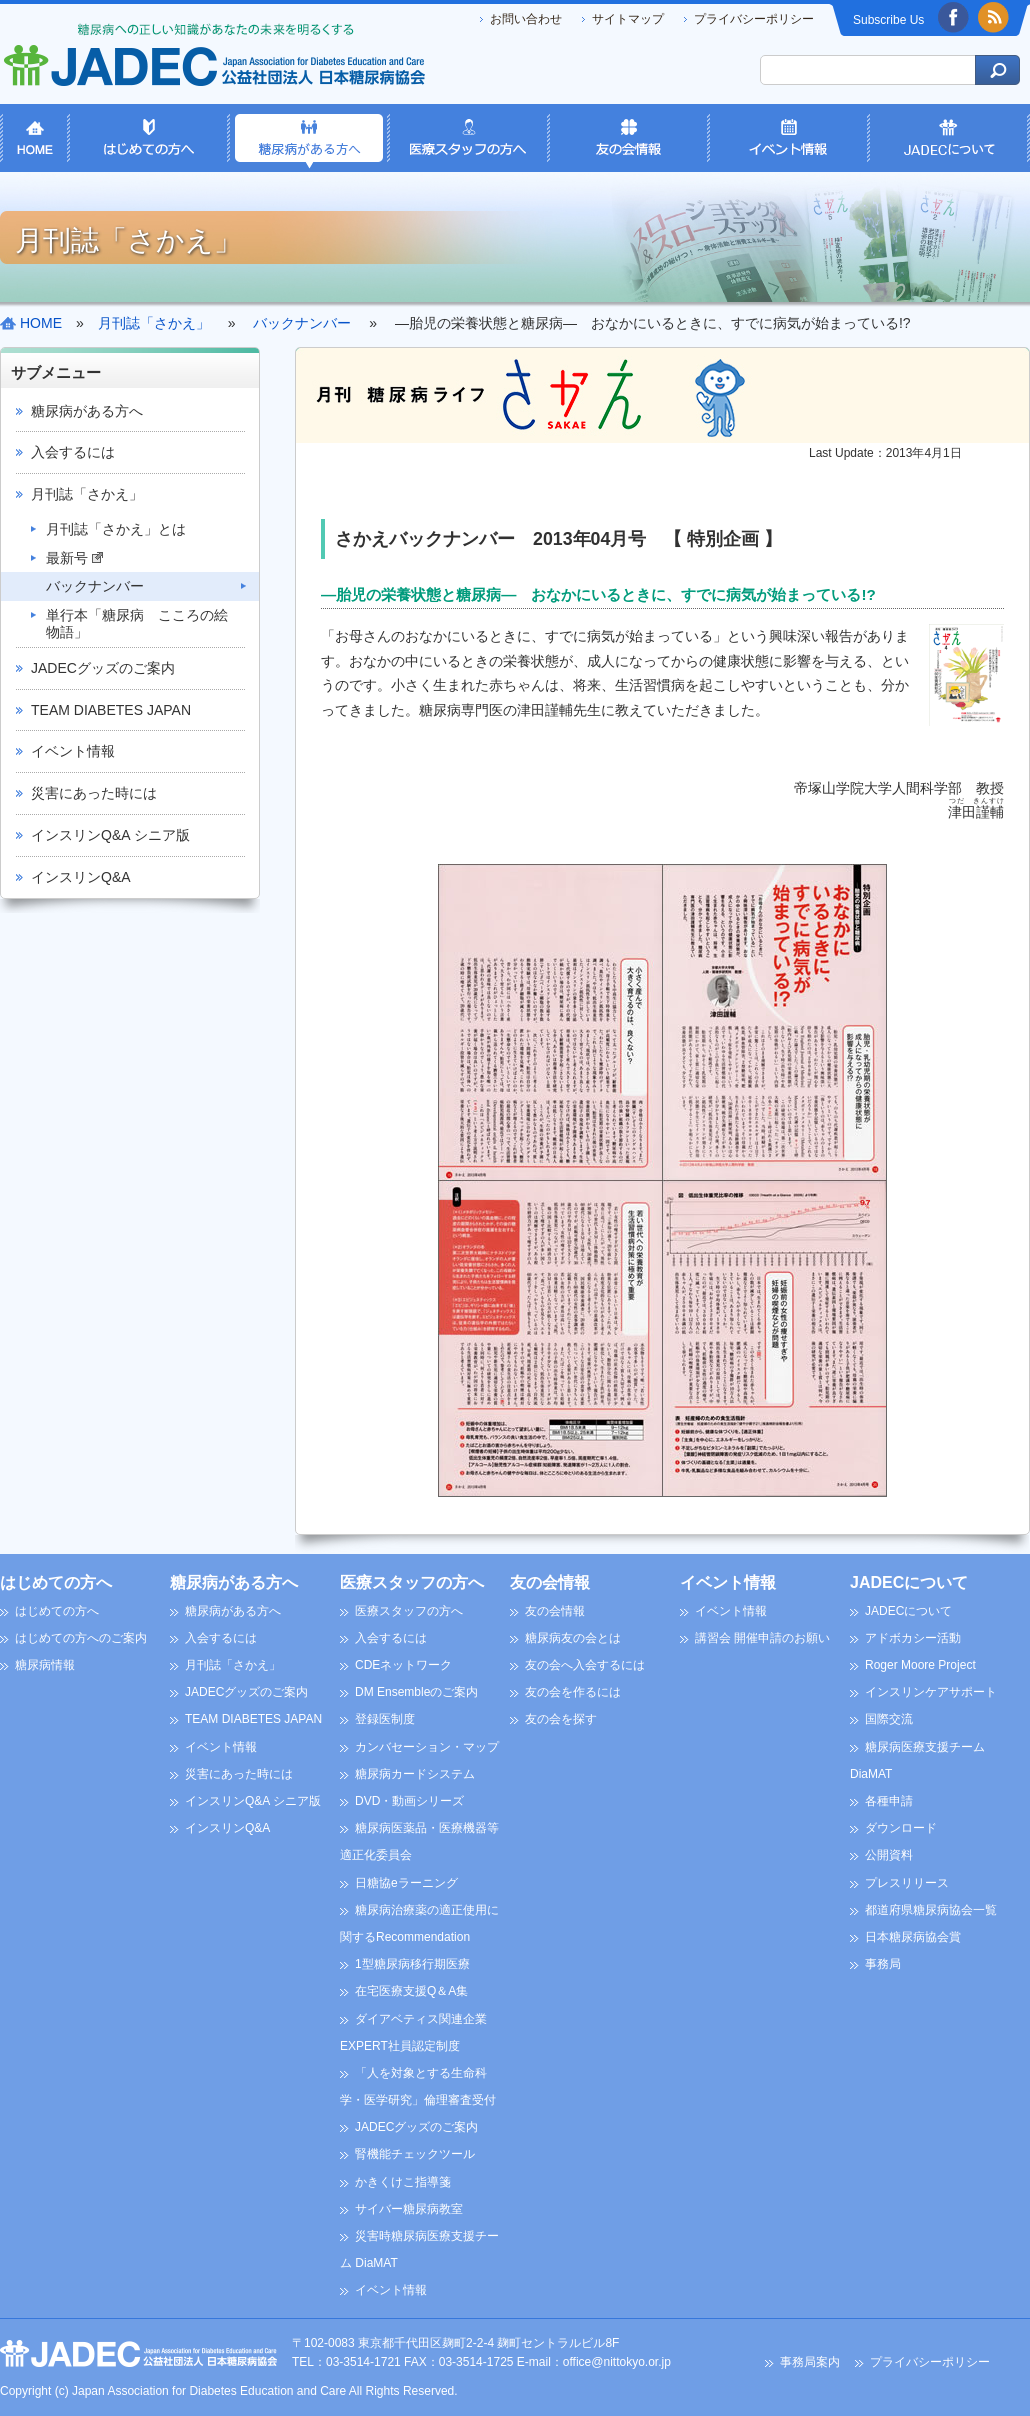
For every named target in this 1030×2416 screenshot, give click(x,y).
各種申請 (889, 1801)
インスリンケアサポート (931, 1692)
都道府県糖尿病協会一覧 (931, 1910)
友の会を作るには (573, 1692)
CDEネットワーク (403, 1665)
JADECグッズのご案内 (103, 668)
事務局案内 (810, 2362)
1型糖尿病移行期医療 (412, 1964)
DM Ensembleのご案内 (416, 1692)
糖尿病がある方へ (87, 411)
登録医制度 (385, 1719)
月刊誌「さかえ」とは (116, 529)
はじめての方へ (56, 1582)
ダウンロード (901, 1828)
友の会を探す (561, 1719)
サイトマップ (628, 19)
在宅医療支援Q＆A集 (411, 1991)
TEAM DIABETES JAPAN (111, 710)
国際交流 (889, 1719)
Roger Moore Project (920, 1665)
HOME (41, 323)
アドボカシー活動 (913, 1638)
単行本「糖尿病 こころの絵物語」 (137, 623)
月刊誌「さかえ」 (87, 494)
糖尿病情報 (45, 1665)
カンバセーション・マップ (427, 1747)
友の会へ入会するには (585, 1665)
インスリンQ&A (81, 877)
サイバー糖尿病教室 (409, 2209)
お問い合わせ (526, 19)
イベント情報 (73, 751)
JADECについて (909, 1582)
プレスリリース (907, 1883)
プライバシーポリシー (754, 19)
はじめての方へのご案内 (81, 1638)
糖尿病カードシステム (415, 1774)
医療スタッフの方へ (412, 1582)
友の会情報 (550, 1582)
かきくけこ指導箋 (403, 2182)
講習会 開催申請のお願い (762, 1638)
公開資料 (889, 1855)
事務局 (883, 1964)
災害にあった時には (94, 793)
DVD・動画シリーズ (409, 1801)
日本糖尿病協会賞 (913, 1937)
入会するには (73, 452)
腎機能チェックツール (415, 2154)
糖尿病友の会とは (573, 1638)
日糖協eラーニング (406, 1883)
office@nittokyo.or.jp (617, 2362)
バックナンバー (95, 586)
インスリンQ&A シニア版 (110, 835)
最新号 (74, 558)
